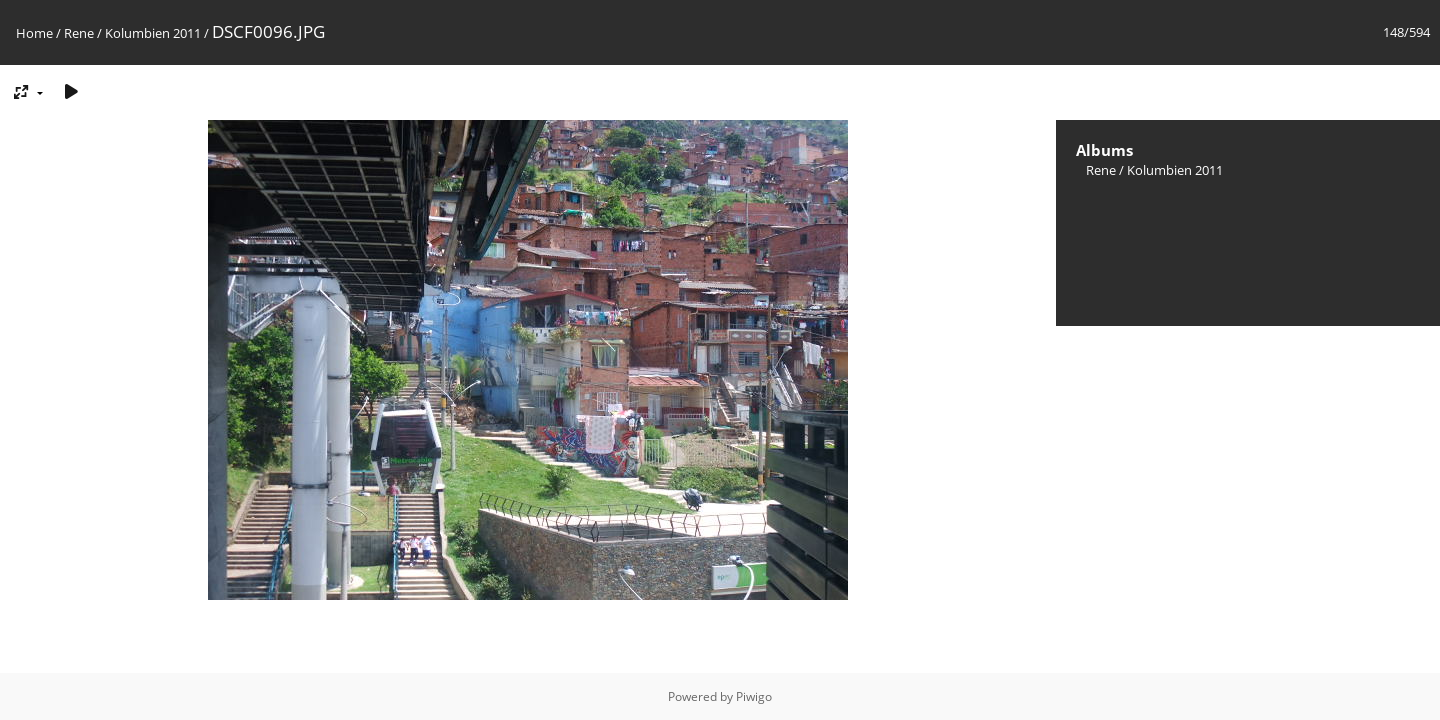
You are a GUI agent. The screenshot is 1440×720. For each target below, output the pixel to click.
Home (34, 33)
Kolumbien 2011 (153, 33)
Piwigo (754, 696)
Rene (79, 33)
